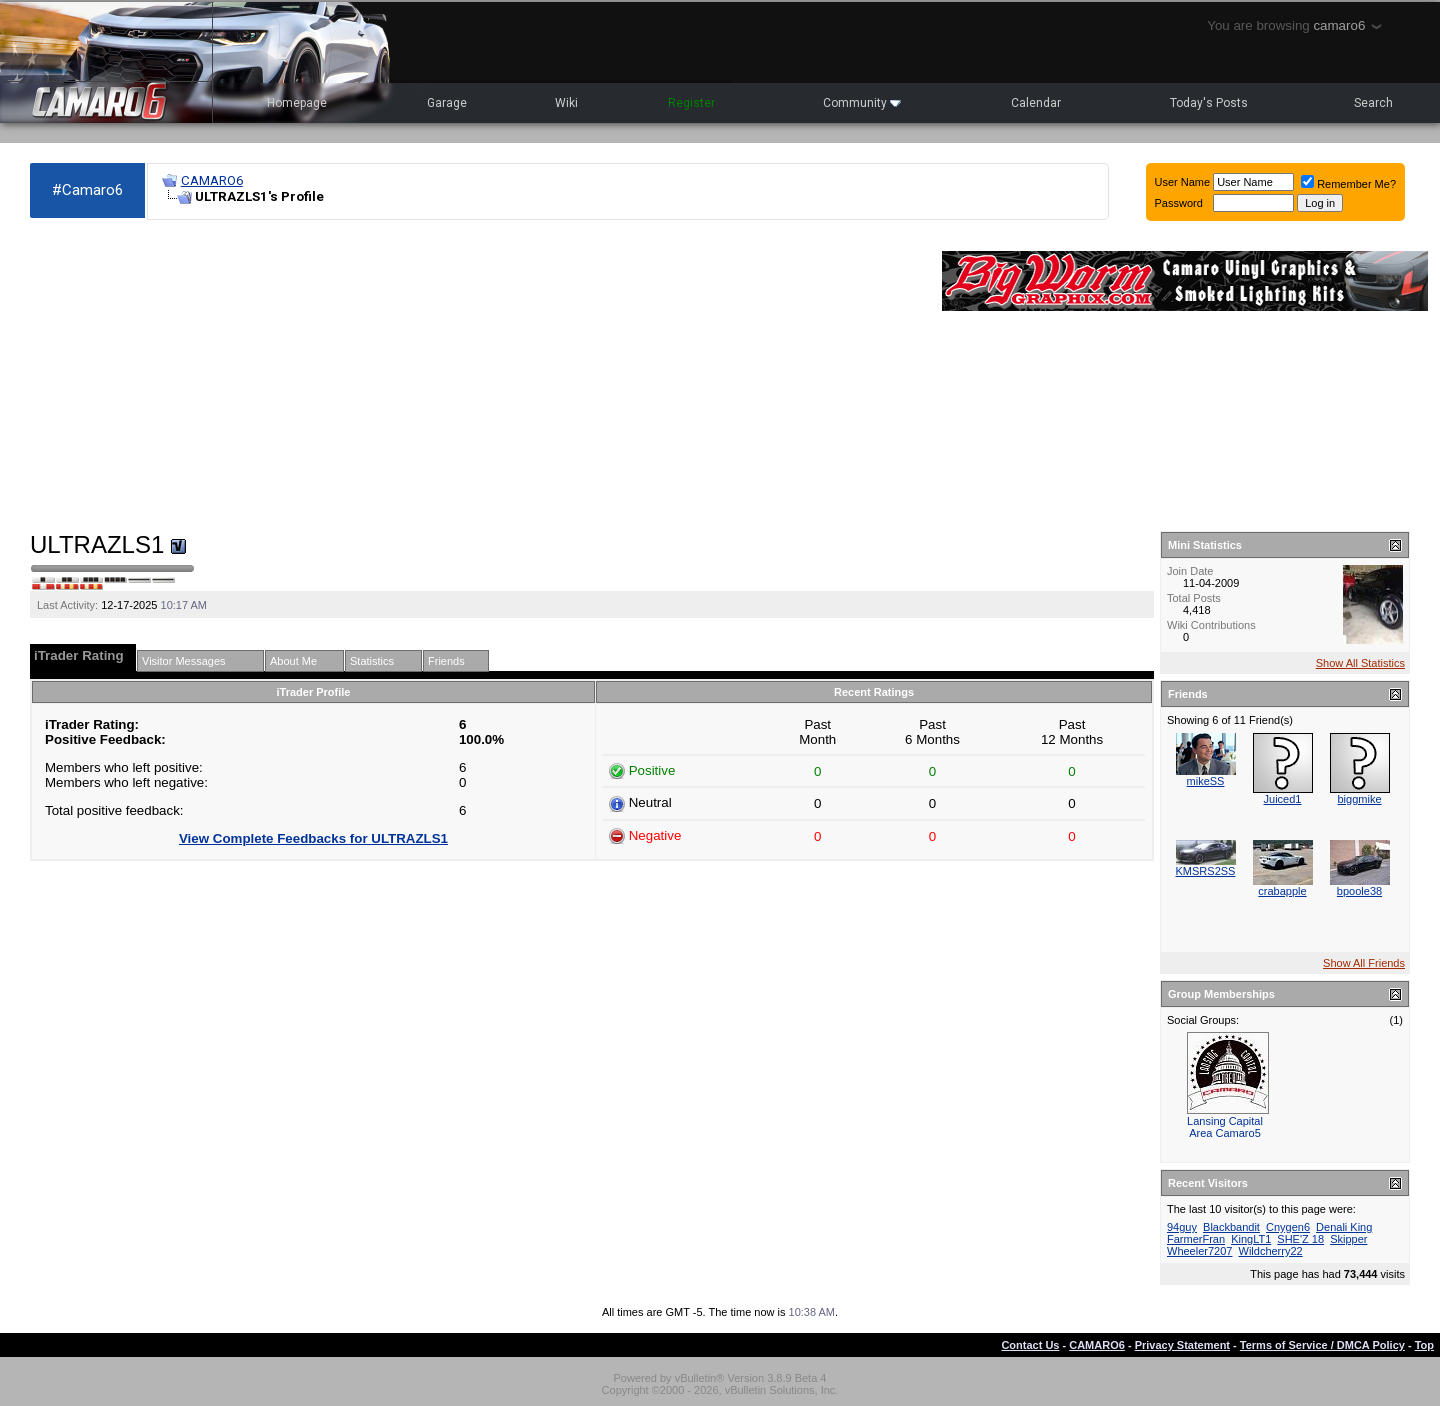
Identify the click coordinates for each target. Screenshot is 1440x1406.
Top (1424, 1345)
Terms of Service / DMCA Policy (1322, 1345)
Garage (447, 103)
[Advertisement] (476, 376)
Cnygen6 (1288, 1227)
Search (1373, 103)
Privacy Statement (1182, 1345)
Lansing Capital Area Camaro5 (1225, 1127)
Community (862, 103)
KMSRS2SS (1206, 871)
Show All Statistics (1360, 663)
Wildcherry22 (1271, 1251)
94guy (1182, 1227)
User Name (1183, 182)
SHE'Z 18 (1300, 1239)
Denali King (1344, 1227)
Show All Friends (1364, 963)
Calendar (1036, 103)
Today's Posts (1209, 103)
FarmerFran (1196, 1239)
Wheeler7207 (1199, 1251)
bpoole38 (1359, 891)
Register (691, 103)
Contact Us (1030, 1345)
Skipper (1348, 1239)
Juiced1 (1283, 799)
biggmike (1359, 799)
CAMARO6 (212, 180)
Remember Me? (1348, 184)
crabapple (1282, 891)
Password (1179, 203)
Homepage (297, 103)
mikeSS (1206, 781)
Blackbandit (1231, 1227)
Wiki (566, 103)
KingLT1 (1251, 1239)
